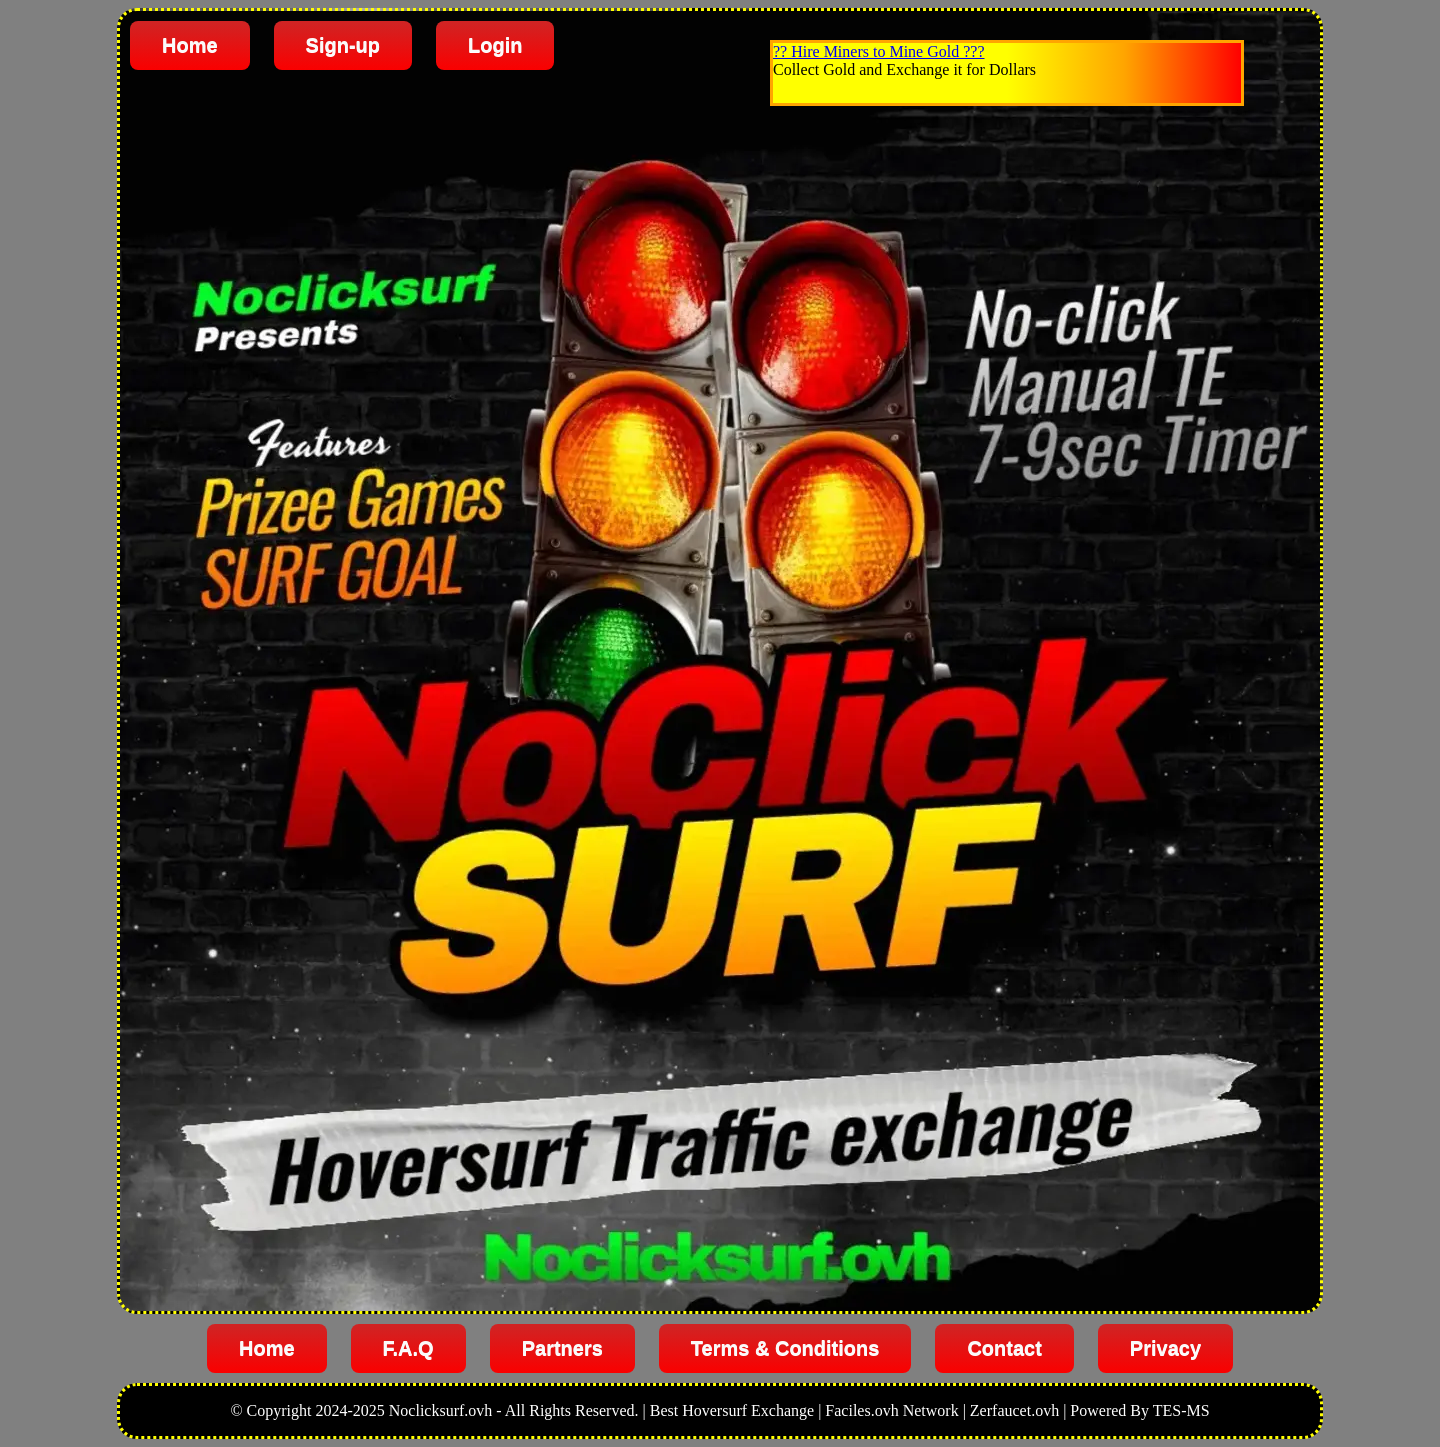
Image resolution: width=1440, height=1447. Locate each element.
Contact (1004, 1348)
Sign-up (343, 45)
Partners (562, 1348)
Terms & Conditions (785, 1348)
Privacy (1165, 1348)
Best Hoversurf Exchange (732, 1410)
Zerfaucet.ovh (1014, 1410)
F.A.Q (408, 1348)
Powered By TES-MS (1139, 1410)
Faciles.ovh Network (891, 1410)
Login (495, 45)
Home (190, 45)
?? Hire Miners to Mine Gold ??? (878, 51)
